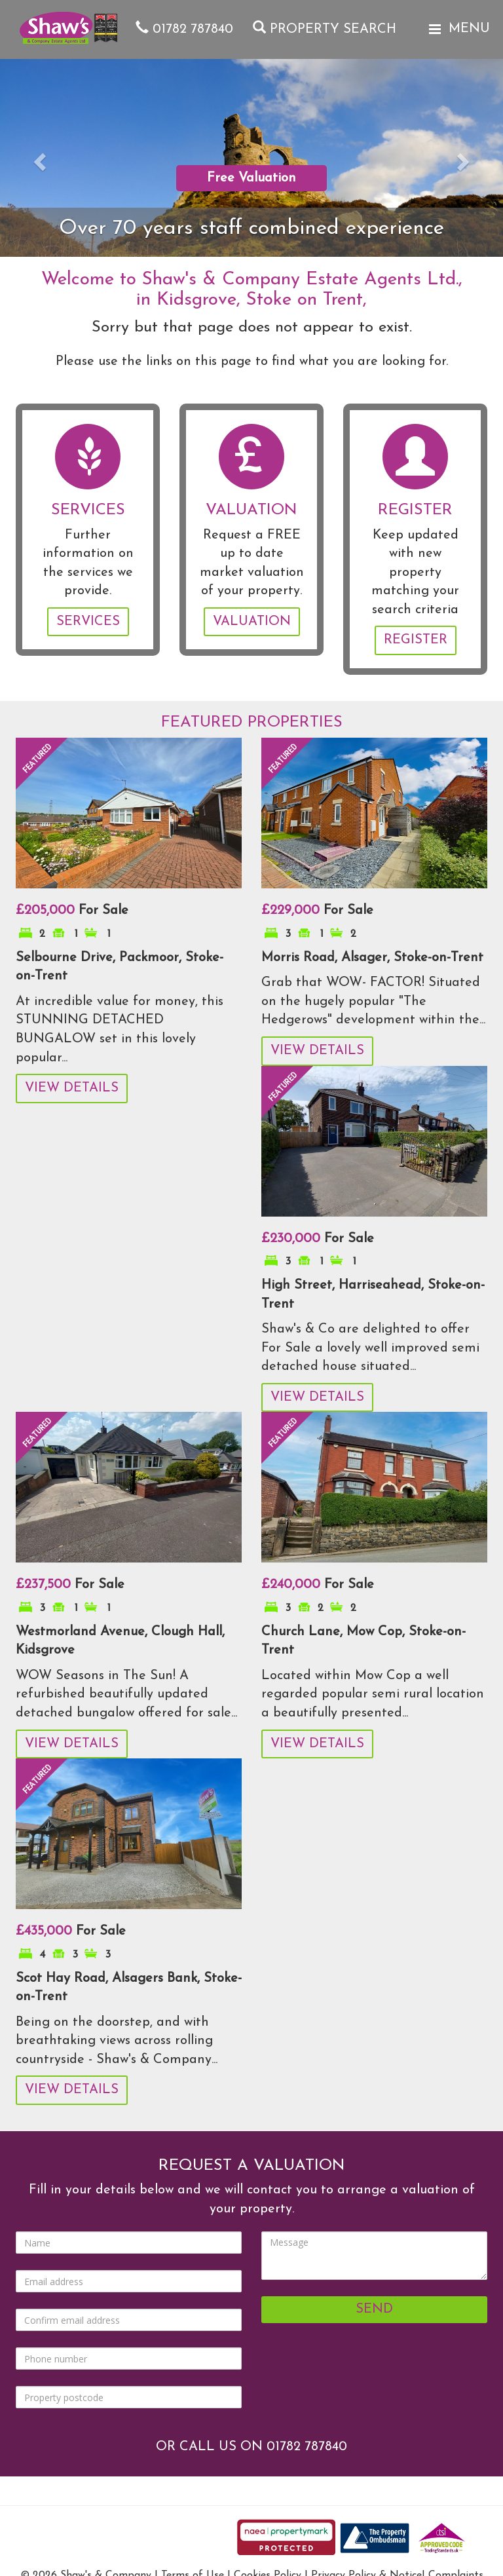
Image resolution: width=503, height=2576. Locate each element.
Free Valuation (251, 178)
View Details (72, 1088)
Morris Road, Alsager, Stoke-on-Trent (372, 957)
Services (88, 621)
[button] (37, 158)
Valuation (252, 621)
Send (374, 2309)
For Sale (72, 910)
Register (415, 640)
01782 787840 (184, 29)
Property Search (324, 29)
